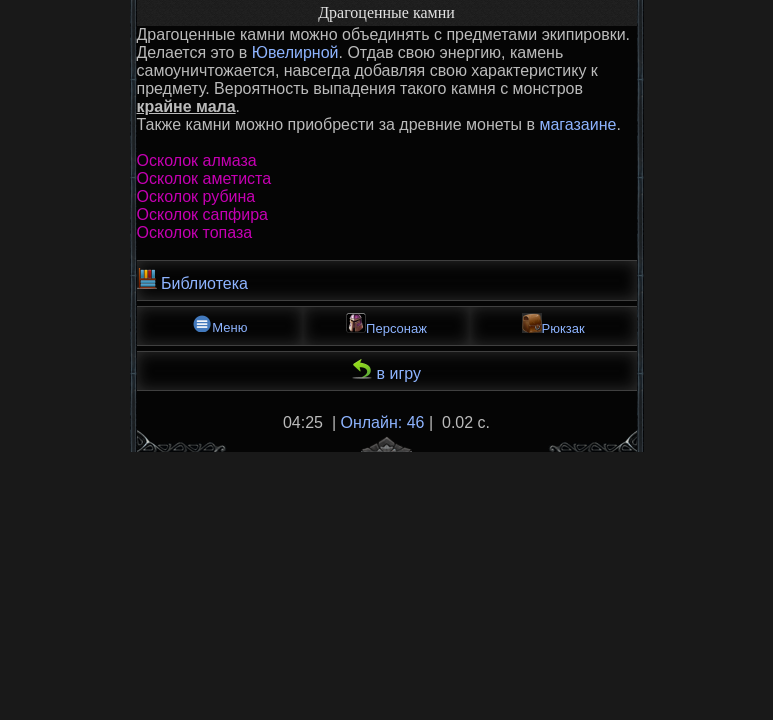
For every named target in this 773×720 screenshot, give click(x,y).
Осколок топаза (195, 232)
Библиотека (192, 280)
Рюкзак (553, 324)
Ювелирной (295, 52)
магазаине (577, 124)
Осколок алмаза (197, 160)
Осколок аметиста (204, 178)
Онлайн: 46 (383, 422)
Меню (219, 324)
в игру (386, 370)
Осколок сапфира (203, 214)
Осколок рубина (196, 196)
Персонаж (386, 324)
